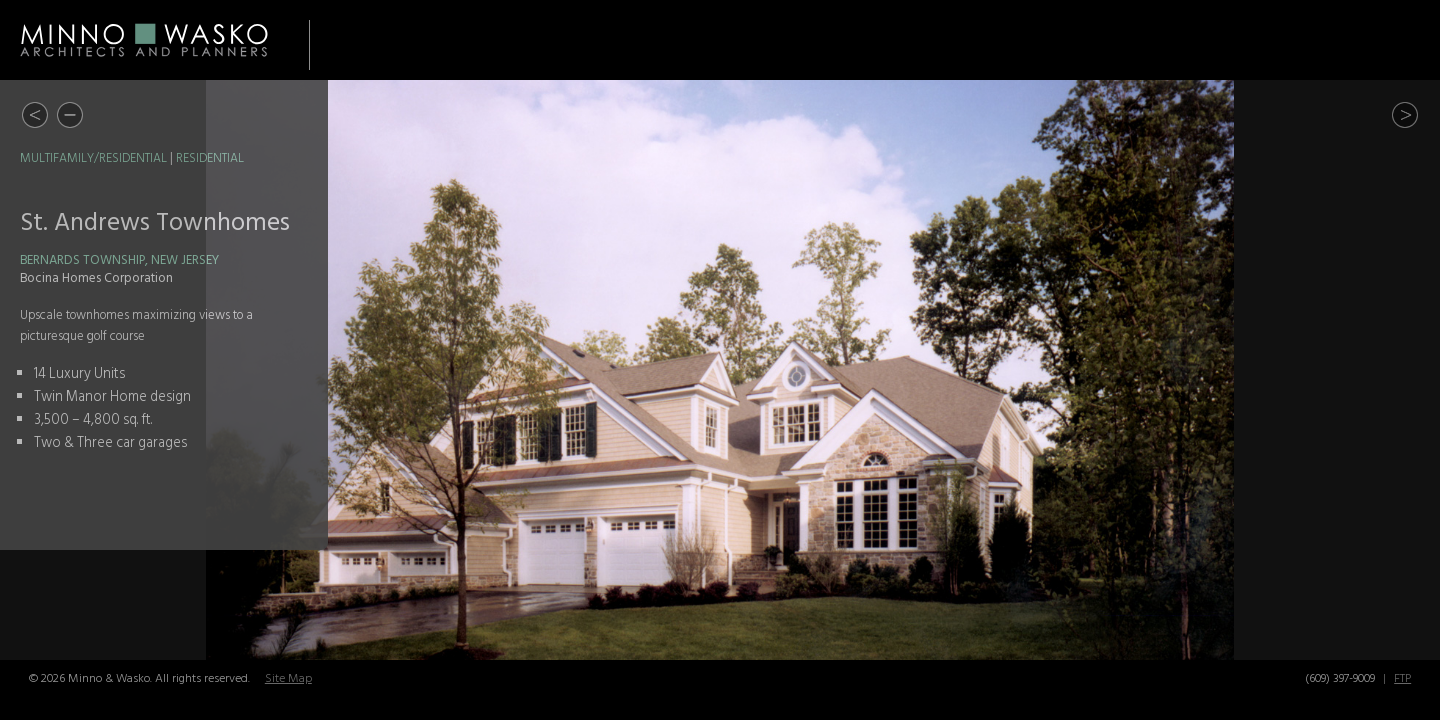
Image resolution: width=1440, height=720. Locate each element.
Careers (1274, 39)
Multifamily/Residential (93, 159)
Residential (210, 159)
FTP (1402, 679)
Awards (1167, 39)
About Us (1055, 39)
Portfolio (919, 39)
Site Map (288, 679)
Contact (1383, 39)
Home (813, 39)
